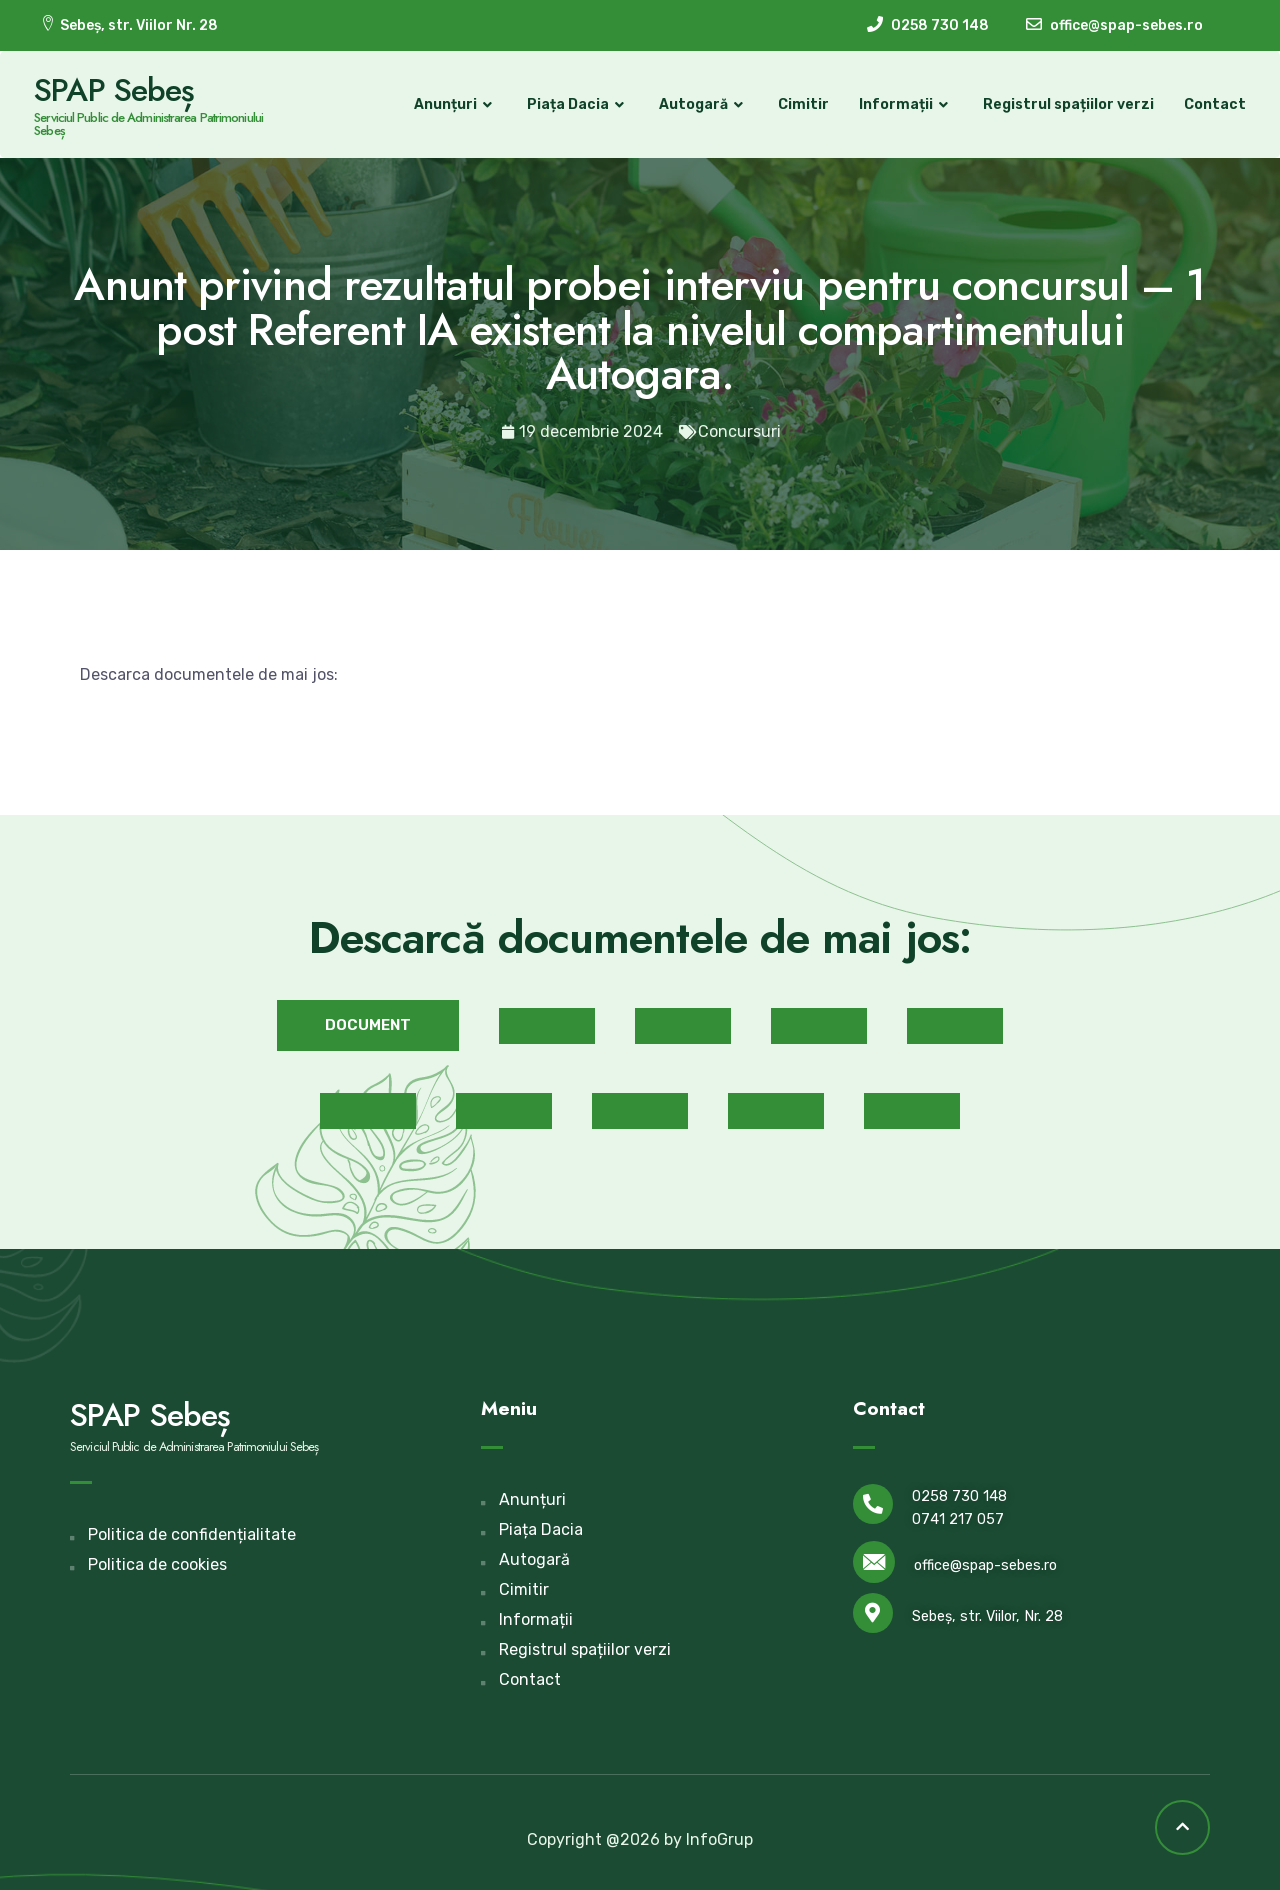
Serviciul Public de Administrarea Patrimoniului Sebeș (154, 123)
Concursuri (739, 429)
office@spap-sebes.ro (985, 1563)
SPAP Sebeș (120, 89)
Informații (900, 105)
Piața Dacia (572, 105)
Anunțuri (449, 105)
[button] (368, 1023)
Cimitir (797, 104)
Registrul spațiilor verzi (1062, 104)
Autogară (697, 105)
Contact (1209, 104)
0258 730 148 (959, 1494)
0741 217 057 (958, 1517)
